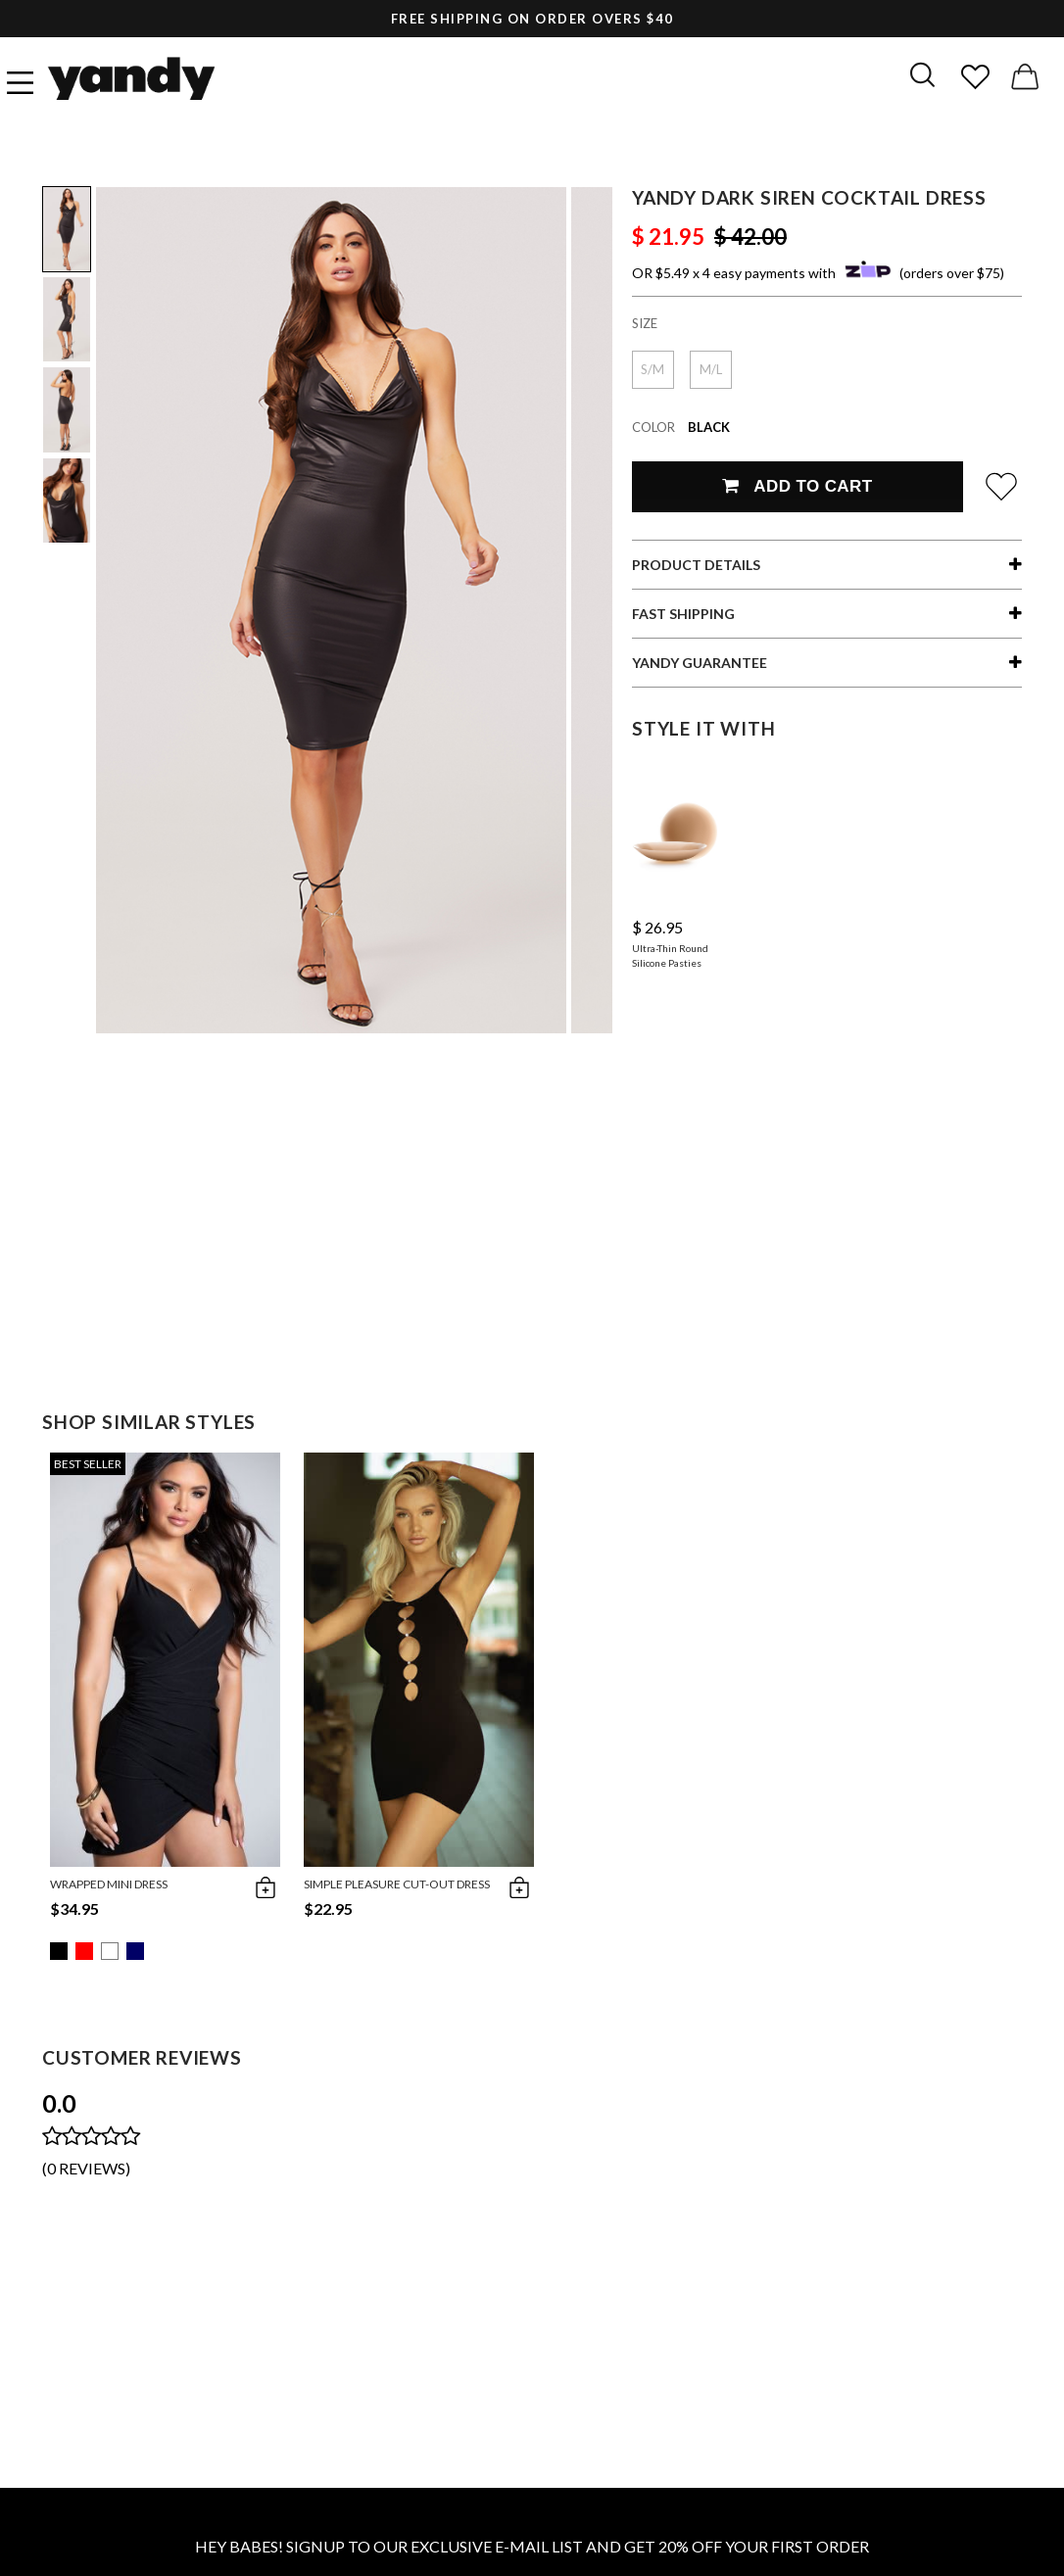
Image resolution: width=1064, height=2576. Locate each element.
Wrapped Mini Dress (109, 1884)
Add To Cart (797, 486)
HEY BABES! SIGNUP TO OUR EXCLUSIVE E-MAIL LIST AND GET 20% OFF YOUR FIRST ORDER (532, 2546)
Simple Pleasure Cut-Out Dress (397, 1884)
